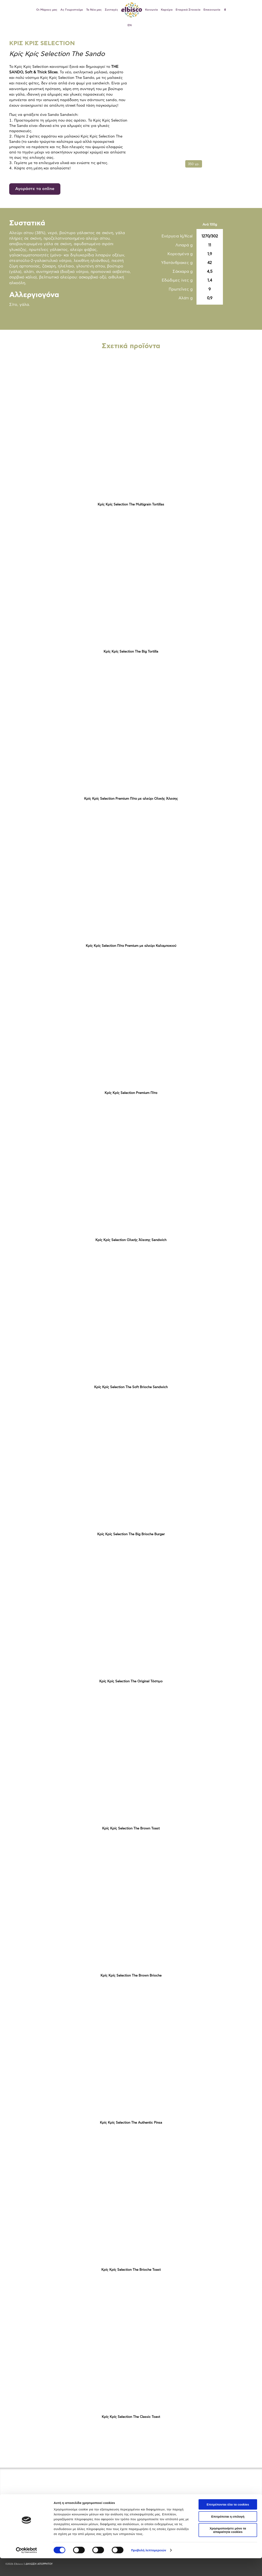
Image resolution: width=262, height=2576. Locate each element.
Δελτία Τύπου (101, 2511)
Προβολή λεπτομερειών (148, 2568)
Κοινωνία (151, 9)
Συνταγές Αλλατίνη (146, 2511)
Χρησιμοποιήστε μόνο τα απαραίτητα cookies (228, 2547)
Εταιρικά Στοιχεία (188, 9)
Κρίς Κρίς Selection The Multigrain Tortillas (131, 504)
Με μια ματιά (60, 2511)
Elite (14, 2511)
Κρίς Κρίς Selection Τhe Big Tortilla (131, 651)
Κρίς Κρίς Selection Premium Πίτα (131, 1093)
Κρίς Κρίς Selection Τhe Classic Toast (131, 2416)
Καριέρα (167, 9)
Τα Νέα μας (94, 9)
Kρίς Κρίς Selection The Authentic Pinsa (131, 2122)
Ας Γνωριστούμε (71, 9)
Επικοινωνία (211, 9)
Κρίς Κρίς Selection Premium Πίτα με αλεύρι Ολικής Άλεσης (131, 798)
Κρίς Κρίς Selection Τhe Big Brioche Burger (131, 1534)
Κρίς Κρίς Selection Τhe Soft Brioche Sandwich (131, 1387)
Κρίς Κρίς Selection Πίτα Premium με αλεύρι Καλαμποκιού (131, 945)
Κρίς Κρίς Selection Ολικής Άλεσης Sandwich (130, 1240)
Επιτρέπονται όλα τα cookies (228, 2522)
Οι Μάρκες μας (46, 9)
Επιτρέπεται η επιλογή (227, 2534)
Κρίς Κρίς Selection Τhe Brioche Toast (131, 2269)
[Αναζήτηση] (226, 10)
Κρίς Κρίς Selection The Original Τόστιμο (131, 1681)
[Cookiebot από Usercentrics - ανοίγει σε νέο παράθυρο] (26, 2568)
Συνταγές (111, 9)
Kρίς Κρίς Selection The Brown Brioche (131, 1975)
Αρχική (175, 2503)
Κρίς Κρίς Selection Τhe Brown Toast (131, 1828)
